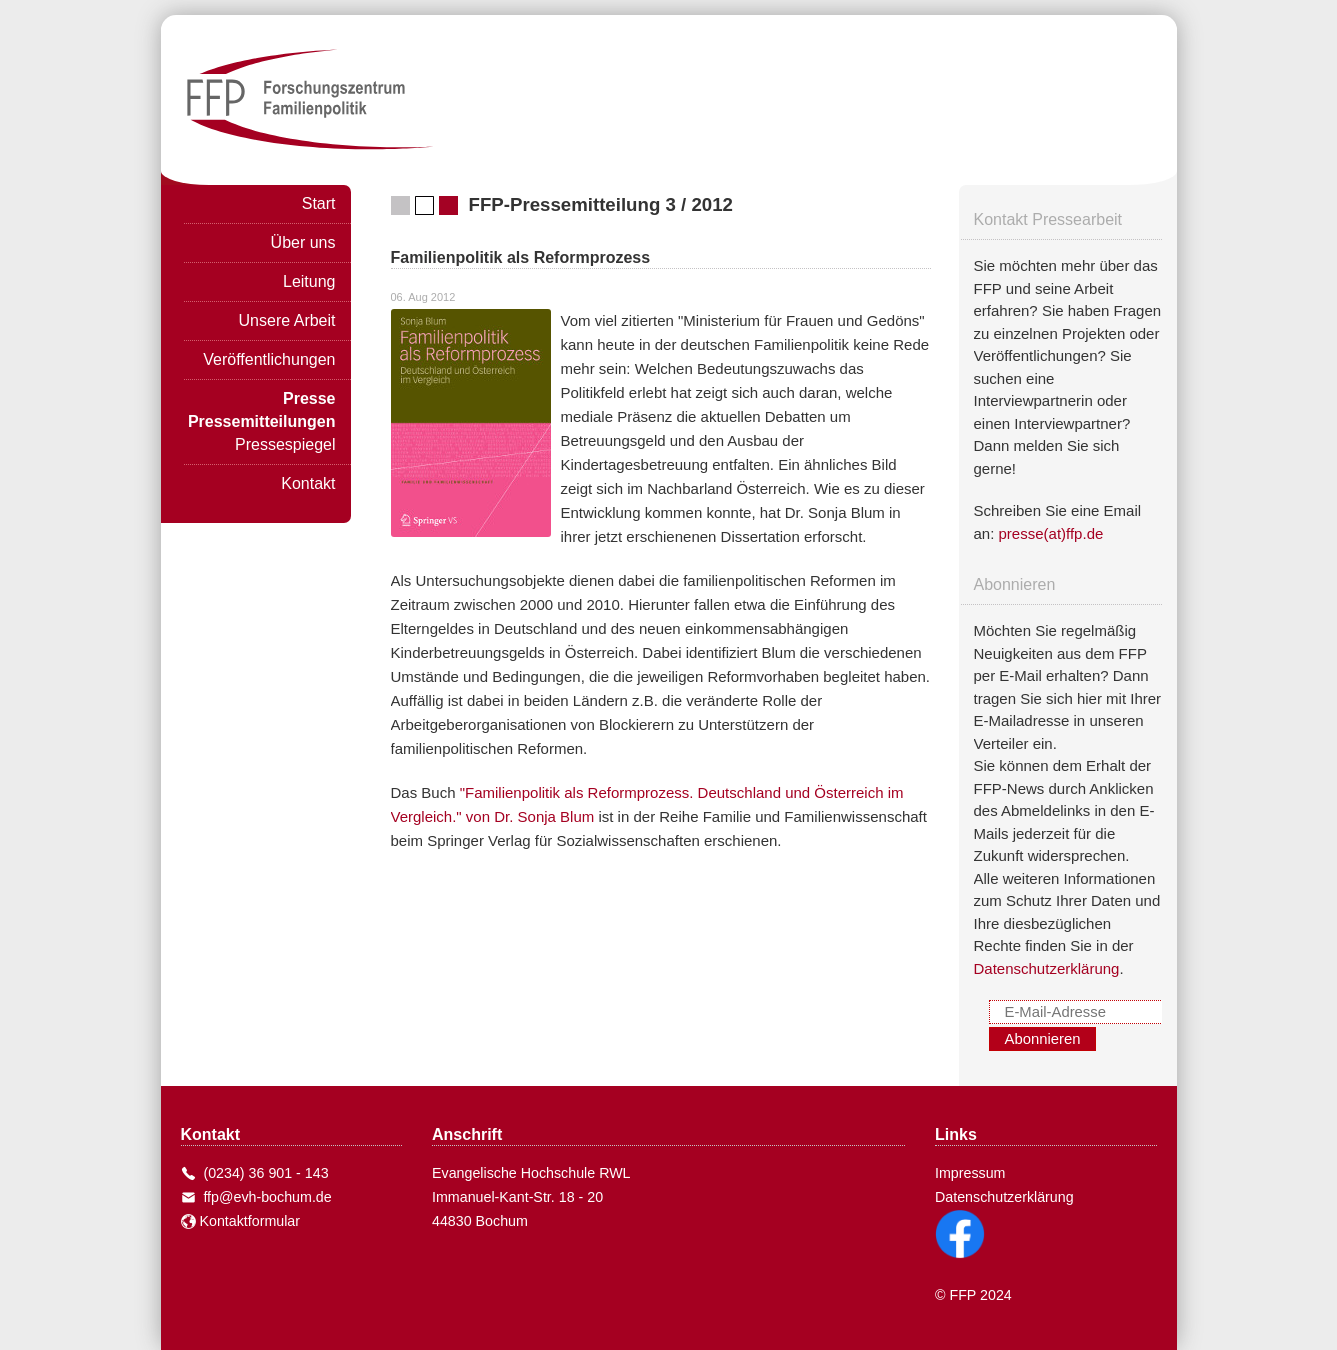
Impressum (970, 1173)
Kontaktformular (241, 1221)
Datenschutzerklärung (1047, 968)
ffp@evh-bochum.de (264, 1197)
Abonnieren (1043, 1039)
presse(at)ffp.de (1051, 533)
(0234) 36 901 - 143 (262, 1173)
